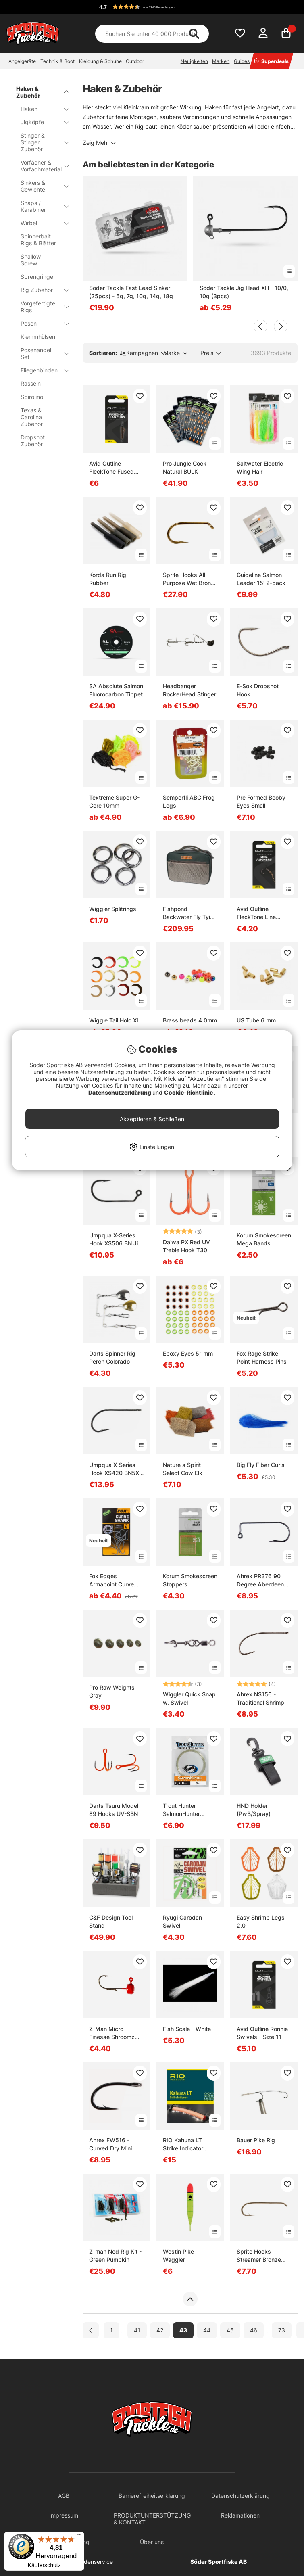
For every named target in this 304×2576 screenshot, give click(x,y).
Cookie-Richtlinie (189, 1092)
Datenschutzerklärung (120, 1092)
